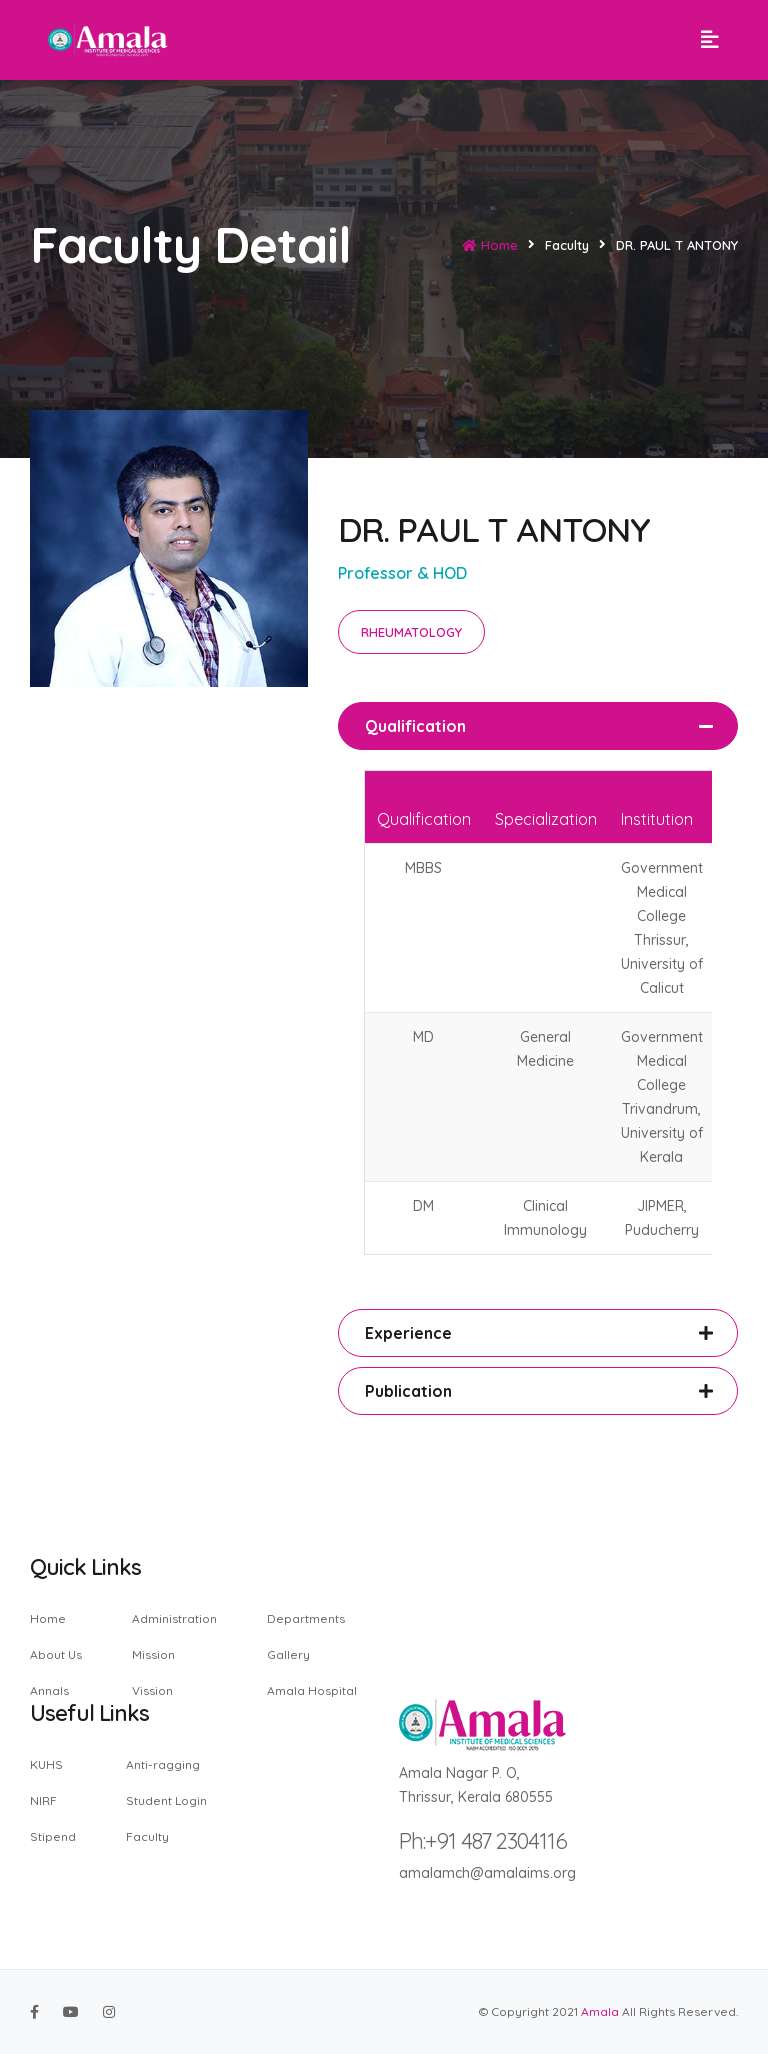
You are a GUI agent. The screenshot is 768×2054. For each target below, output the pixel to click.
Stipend (53, 1836)
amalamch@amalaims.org (487, 1873)
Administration (174, 1619)
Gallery (288, 1654)
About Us (56, 1654)
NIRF (43, 1800)
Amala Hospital (312, 1690)
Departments (306, 1619)
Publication (408, 1391)
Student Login (166, 1800)
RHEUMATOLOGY (411, 632)
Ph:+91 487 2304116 (483, 1841)
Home (490, 245)
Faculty (147, 1836)
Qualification (415, 726)
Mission (153, 1654)
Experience (408, 1333)
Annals (49, 1690)
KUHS (46, 1765)
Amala (600, 2011)
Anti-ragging (163, 1765)
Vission (152, 1690)
